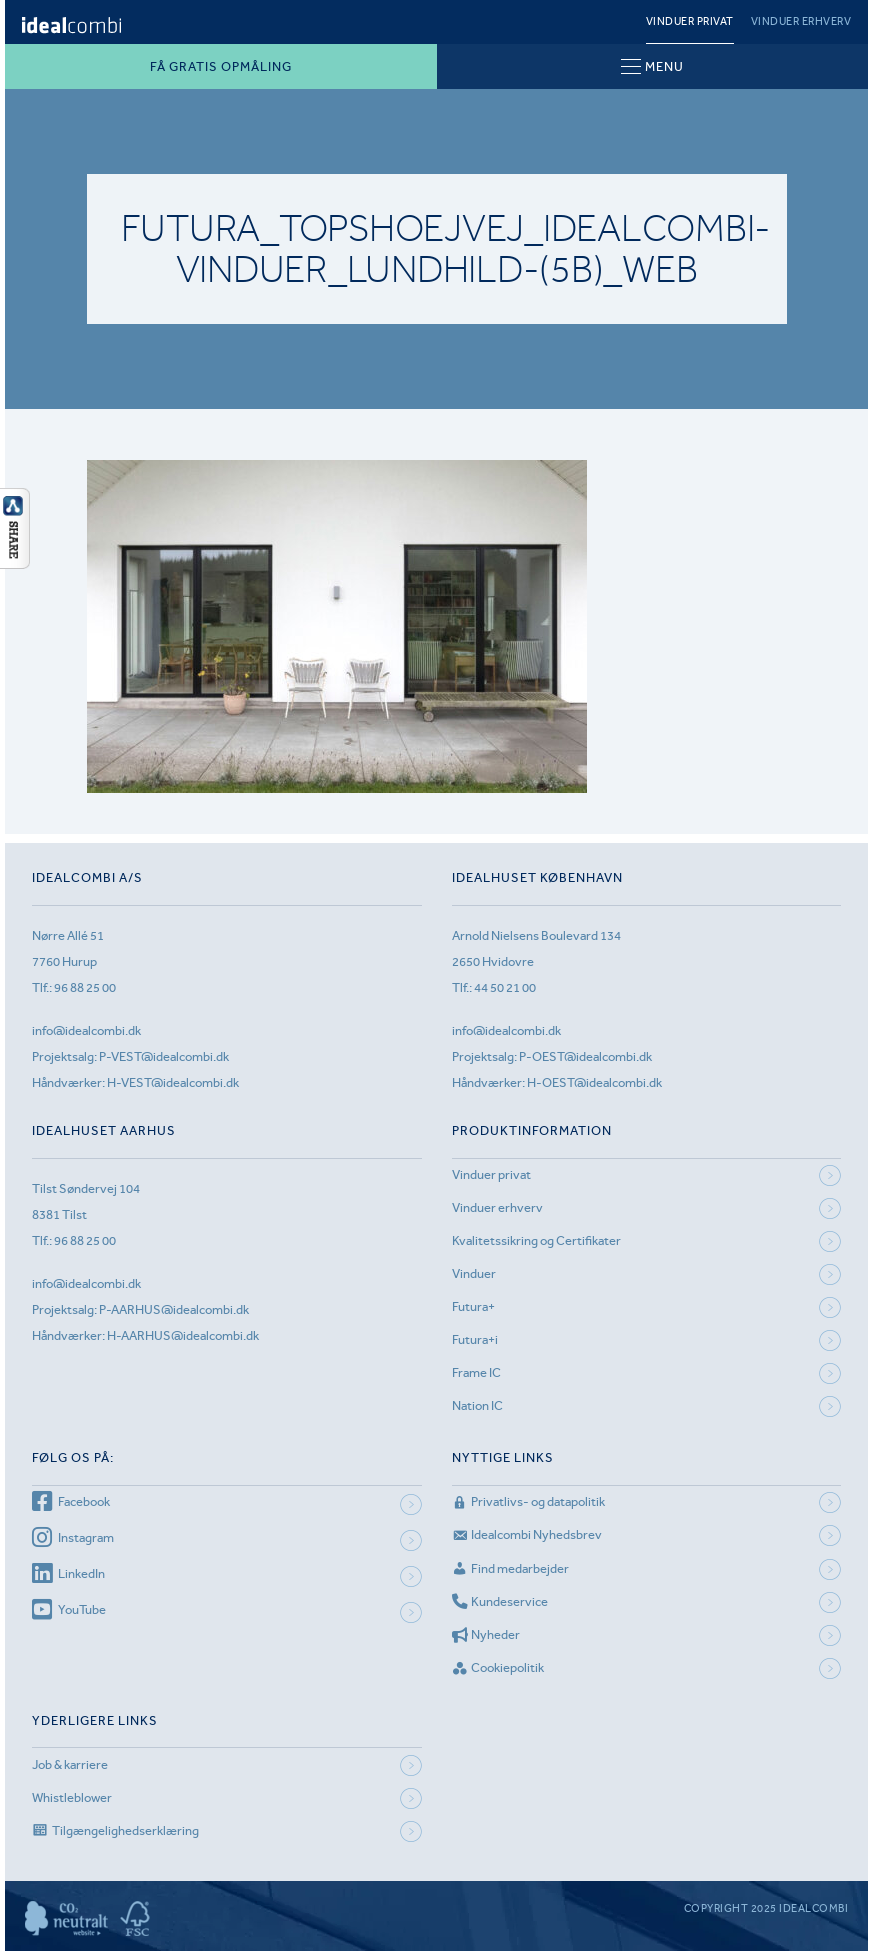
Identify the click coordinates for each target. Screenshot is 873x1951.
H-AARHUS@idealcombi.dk (183, 1335)
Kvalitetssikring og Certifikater (536, 1240)
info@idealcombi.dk (86, 1030)
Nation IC (477, 1405)
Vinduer (474, 1273)
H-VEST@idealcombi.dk (173, 1082)
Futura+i (475, 1339)
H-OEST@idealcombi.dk (594, 1082)
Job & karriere (70, 1764)
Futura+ (473, 1306)
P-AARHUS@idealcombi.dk (174, 1309)
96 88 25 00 (85, 987)
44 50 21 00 (505, 987)
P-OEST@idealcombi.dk (585, 1056)
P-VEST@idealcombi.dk (164, 1056)
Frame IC (476, 1372)
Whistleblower (72, 1797)
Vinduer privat (690, 21)
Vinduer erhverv (801, 21)
